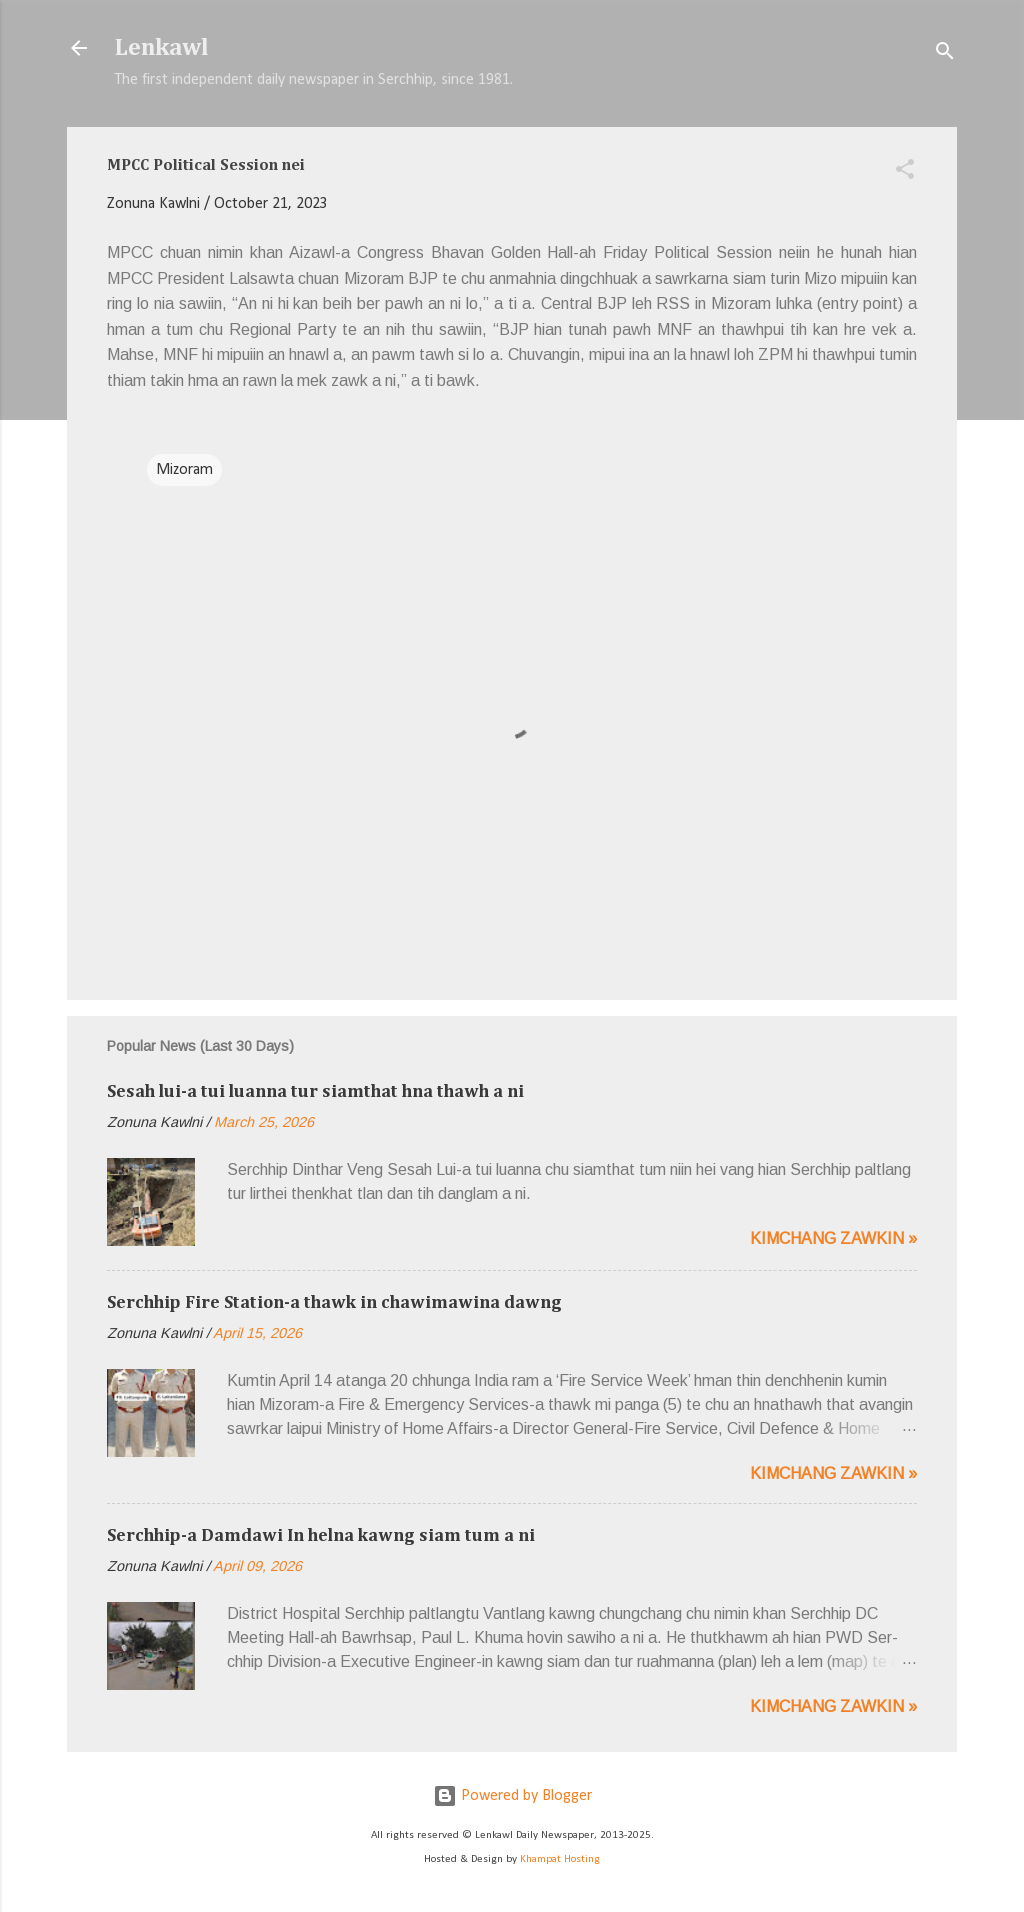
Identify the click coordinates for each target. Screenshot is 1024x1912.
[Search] (945, 54)
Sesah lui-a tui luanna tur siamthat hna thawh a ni (315, 1092)
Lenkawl (162, 48)
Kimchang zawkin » (833, 1238)
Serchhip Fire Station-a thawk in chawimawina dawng (334, 1303)
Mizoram (184, 470)
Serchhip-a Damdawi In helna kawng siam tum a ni (321, 1536)
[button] (905, 173)
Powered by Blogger (512, 1796)
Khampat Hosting (560, 1859)
